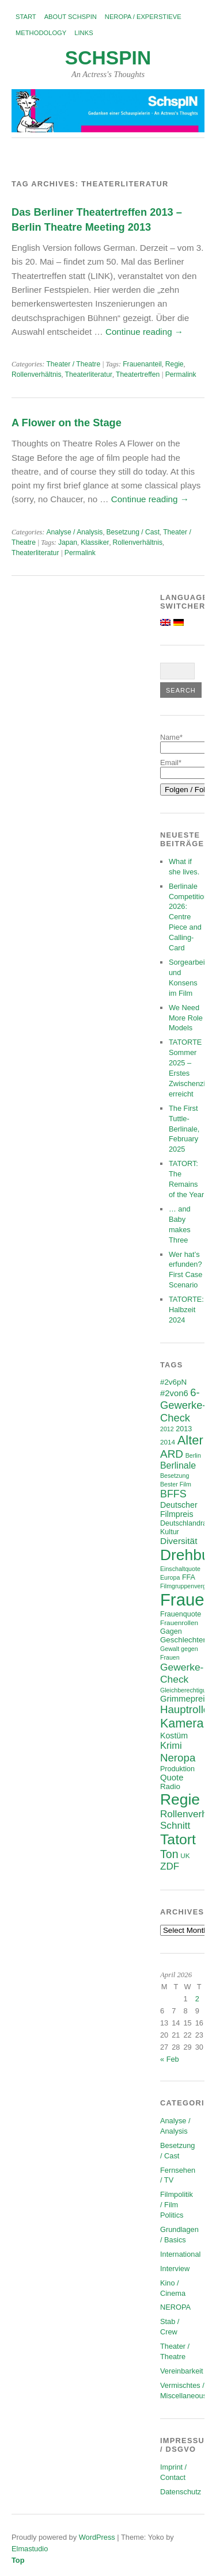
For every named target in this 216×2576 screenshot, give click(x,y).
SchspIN (108, 57)
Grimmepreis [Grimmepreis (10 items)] (184, 1698)
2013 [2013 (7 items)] (184, 1429)
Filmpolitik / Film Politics (176, 2204)
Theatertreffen (138, 374)
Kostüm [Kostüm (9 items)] (174, 1735)
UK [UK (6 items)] (185, 1855)
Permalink (180, 374)
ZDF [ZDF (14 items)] (169, 1866)
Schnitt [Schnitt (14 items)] (175, 1825)
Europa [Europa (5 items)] (170, 1577)
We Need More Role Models (186, 1018)
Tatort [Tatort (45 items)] (178, 1839)
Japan (67, 542)
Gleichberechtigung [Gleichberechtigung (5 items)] (186, 1690)
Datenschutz (180, 2491)
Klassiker (95, 542)
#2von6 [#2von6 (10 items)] (174, 1393)
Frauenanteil (142, 364)
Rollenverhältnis (37, 374)
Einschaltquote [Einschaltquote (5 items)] (180, 1568)
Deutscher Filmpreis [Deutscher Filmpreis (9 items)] (179, 1509)
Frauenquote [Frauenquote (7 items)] (180, 1614)
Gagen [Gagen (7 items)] (171, 1631)
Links (83, 32)
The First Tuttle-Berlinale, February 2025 (184, 1129)
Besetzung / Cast (133, 532)
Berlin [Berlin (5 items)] (193, 1455)
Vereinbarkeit (181, 2371)
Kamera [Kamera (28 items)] (182, 1723)
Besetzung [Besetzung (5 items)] (174, 1475)
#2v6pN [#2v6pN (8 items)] (173, 1382)
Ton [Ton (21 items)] (169, 1854)
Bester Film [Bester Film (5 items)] (175, 1484)
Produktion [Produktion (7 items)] (177, 1769)
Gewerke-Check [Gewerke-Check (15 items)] (181, 1673)
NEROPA (175, 2307)
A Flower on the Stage (67, 422)
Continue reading (144, 332)
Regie (174, 364)
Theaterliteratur (88, 374)
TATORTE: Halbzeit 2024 (186, 1309)
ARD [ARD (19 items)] (171, 1454)
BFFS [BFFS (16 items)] (173, 1494)
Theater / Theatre (73, 364)
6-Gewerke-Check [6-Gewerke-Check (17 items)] (183, 1405)
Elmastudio (30, 2548)
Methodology (41, 32)
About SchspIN (70, 16)
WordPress (97, 2537)
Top (18, 2560)
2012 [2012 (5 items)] (167, 1428)
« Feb (169, 2059)
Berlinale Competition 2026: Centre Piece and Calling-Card (188, 917)
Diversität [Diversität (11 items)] (179, 1541)
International (180, 2254)
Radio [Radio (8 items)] (170, 1786)
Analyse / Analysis (74, 532)
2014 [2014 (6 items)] (167, 1442)
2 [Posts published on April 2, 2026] (197, 1998)
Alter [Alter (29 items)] (190, 1440)
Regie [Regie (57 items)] (180, 1799)
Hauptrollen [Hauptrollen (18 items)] (187, 1709)
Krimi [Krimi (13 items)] (171, 1745)
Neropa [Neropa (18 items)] (177, 1758)
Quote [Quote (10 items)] (171, 1777)
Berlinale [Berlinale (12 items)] (178, 1465)
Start (26, 16)
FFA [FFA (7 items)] (188, 1577)
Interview (175, 2268)
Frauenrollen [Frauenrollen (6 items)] (179, 1622)
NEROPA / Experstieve (143, 16)
